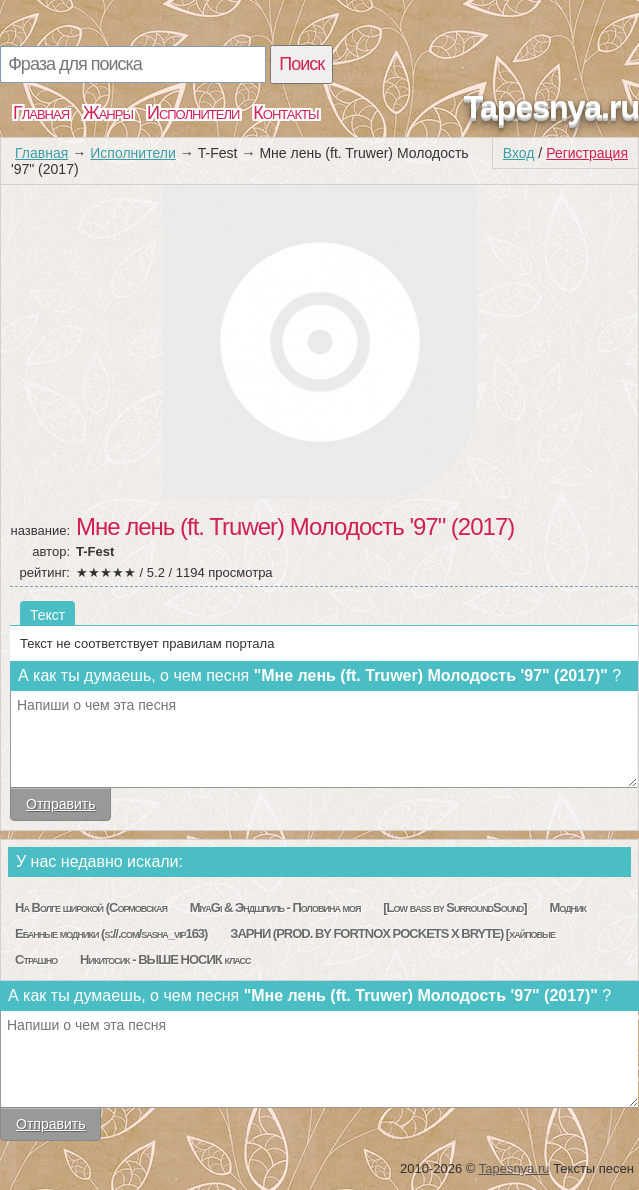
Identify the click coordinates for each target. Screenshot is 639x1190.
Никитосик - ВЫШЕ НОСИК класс (165, 959)
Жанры (108, 113)
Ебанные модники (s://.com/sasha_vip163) (111, 933)
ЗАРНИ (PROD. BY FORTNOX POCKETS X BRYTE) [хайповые (392, 933)
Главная (41, 113)
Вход (519, 153)
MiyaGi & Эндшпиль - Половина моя (275, 907)
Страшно (36, 959)
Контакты (285, 113)
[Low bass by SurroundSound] (454, 907)
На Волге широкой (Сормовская (91, 907)
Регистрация (587, 153)
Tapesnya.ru (551, 107)
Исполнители (193, 113)
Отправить (60, 804)
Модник (567, 907)
